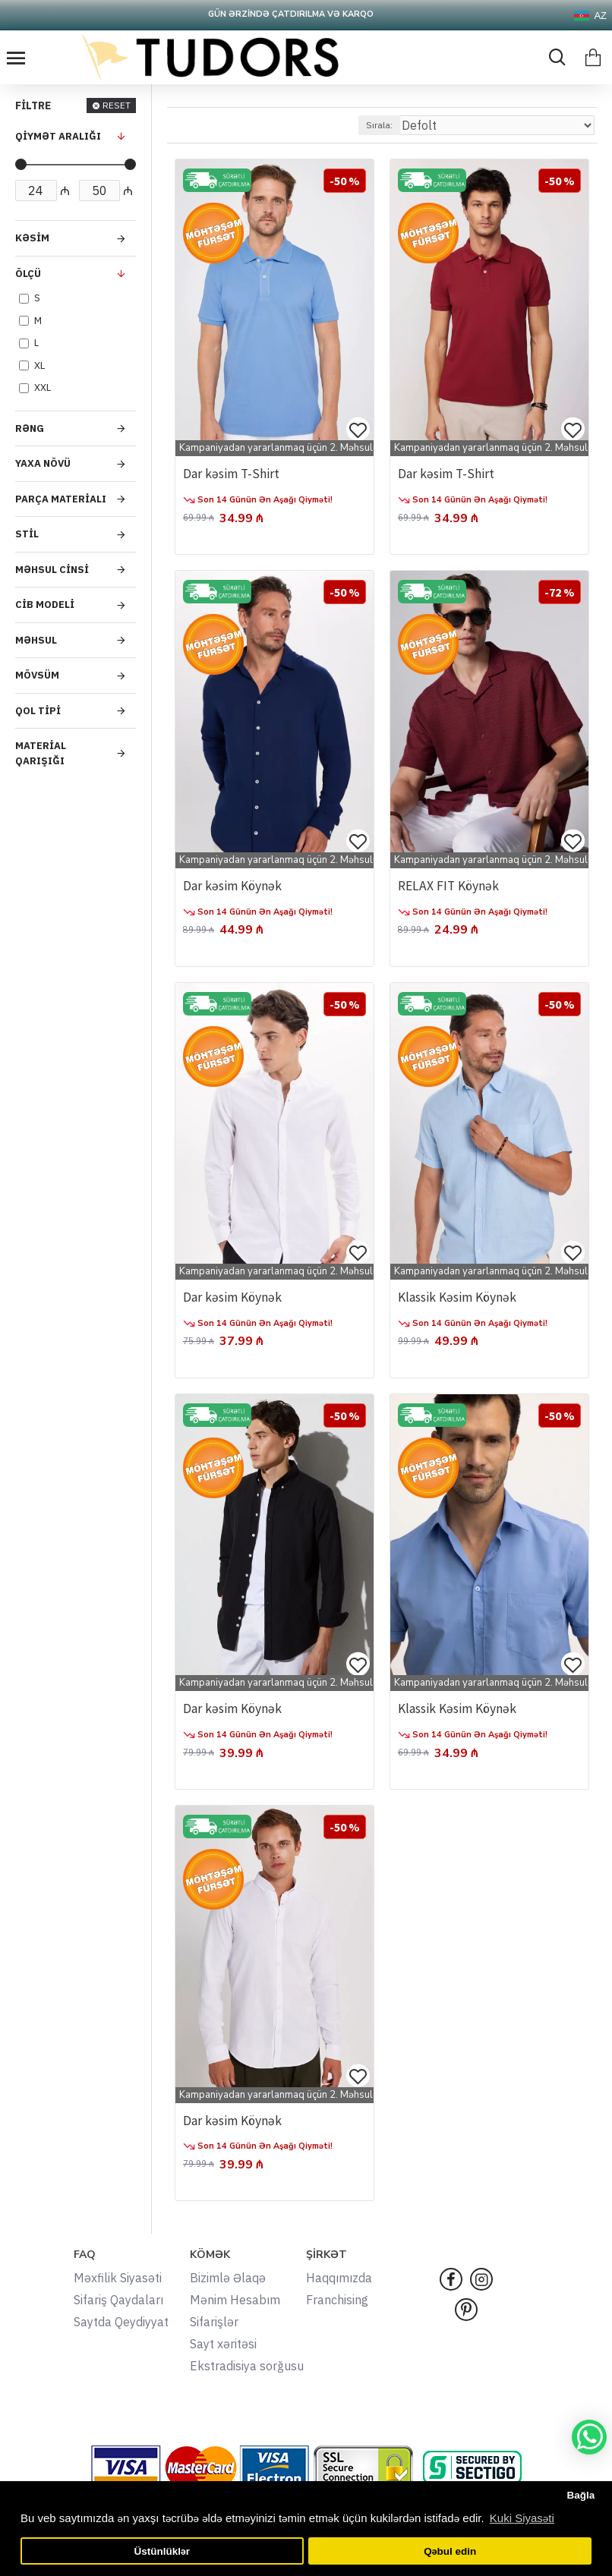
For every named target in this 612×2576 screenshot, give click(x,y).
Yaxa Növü (43, 463)
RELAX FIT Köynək (450, 886)
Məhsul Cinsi (52, 569)
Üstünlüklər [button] (162, 2551)
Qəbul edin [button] (450, 2551)
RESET (117, 105)
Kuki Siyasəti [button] (522, 2517)
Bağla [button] (580, 2495)
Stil (27, 533)
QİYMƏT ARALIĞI (58, 136)
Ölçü (28, 273)
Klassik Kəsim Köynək (460, 1298)
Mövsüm (37, 675)
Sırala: (379, 125)
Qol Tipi (38, 710)
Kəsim (32, 237)
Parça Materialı (60, 499)
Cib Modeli (44, 604)
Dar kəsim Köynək (234, 886)
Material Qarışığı (40, 753)
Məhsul (36, 640)
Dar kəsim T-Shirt (232, 474)
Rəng (29, 428)
